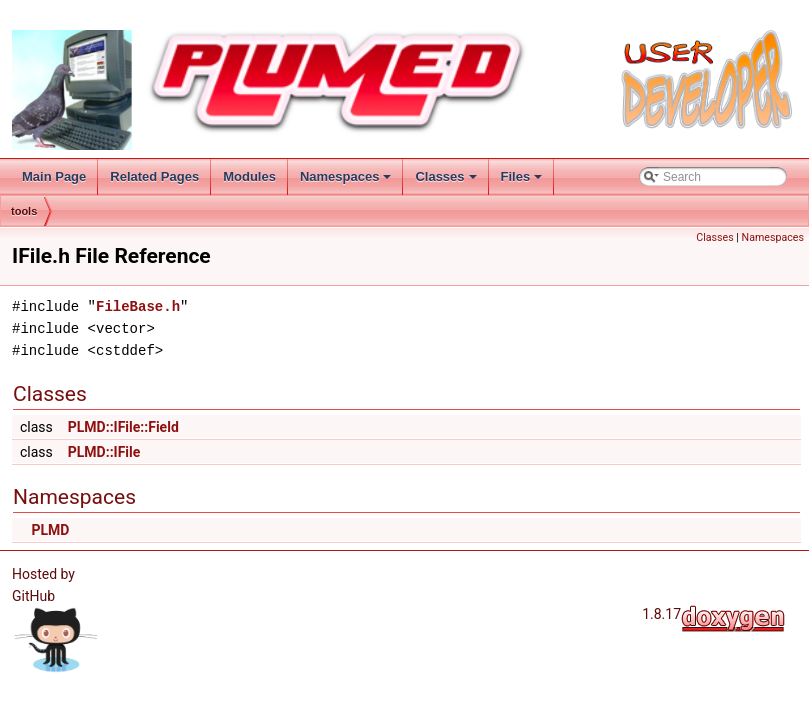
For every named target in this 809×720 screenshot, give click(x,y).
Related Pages (154, 176)
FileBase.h (138, 306)
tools (24, 211)
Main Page (54, 176)
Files (522, 176)
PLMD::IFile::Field (123, 427)
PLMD (50, 530)
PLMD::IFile (104, 452)
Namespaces (346, 176)
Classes (445, 176)
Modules (249, 176)
